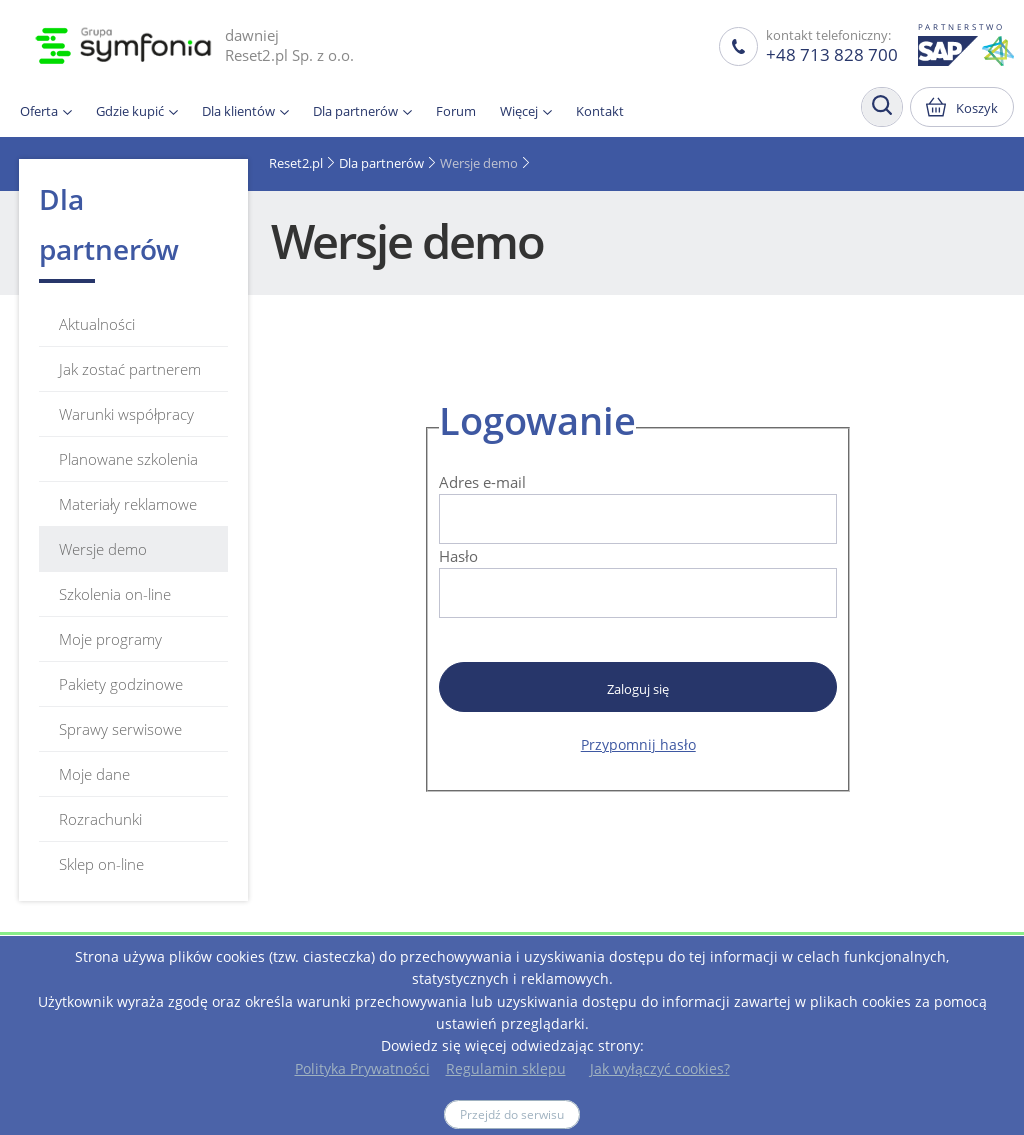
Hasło (458, 556)
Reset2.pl (296, 163)
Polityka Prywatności (362, 1068)
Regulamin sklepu (506, 1068)
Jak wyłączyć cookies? (660, 1068)
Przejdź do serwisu (512, 1114)
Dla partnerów (381, 163)
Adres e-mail (482, 482)
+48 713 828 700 (832, 54)
